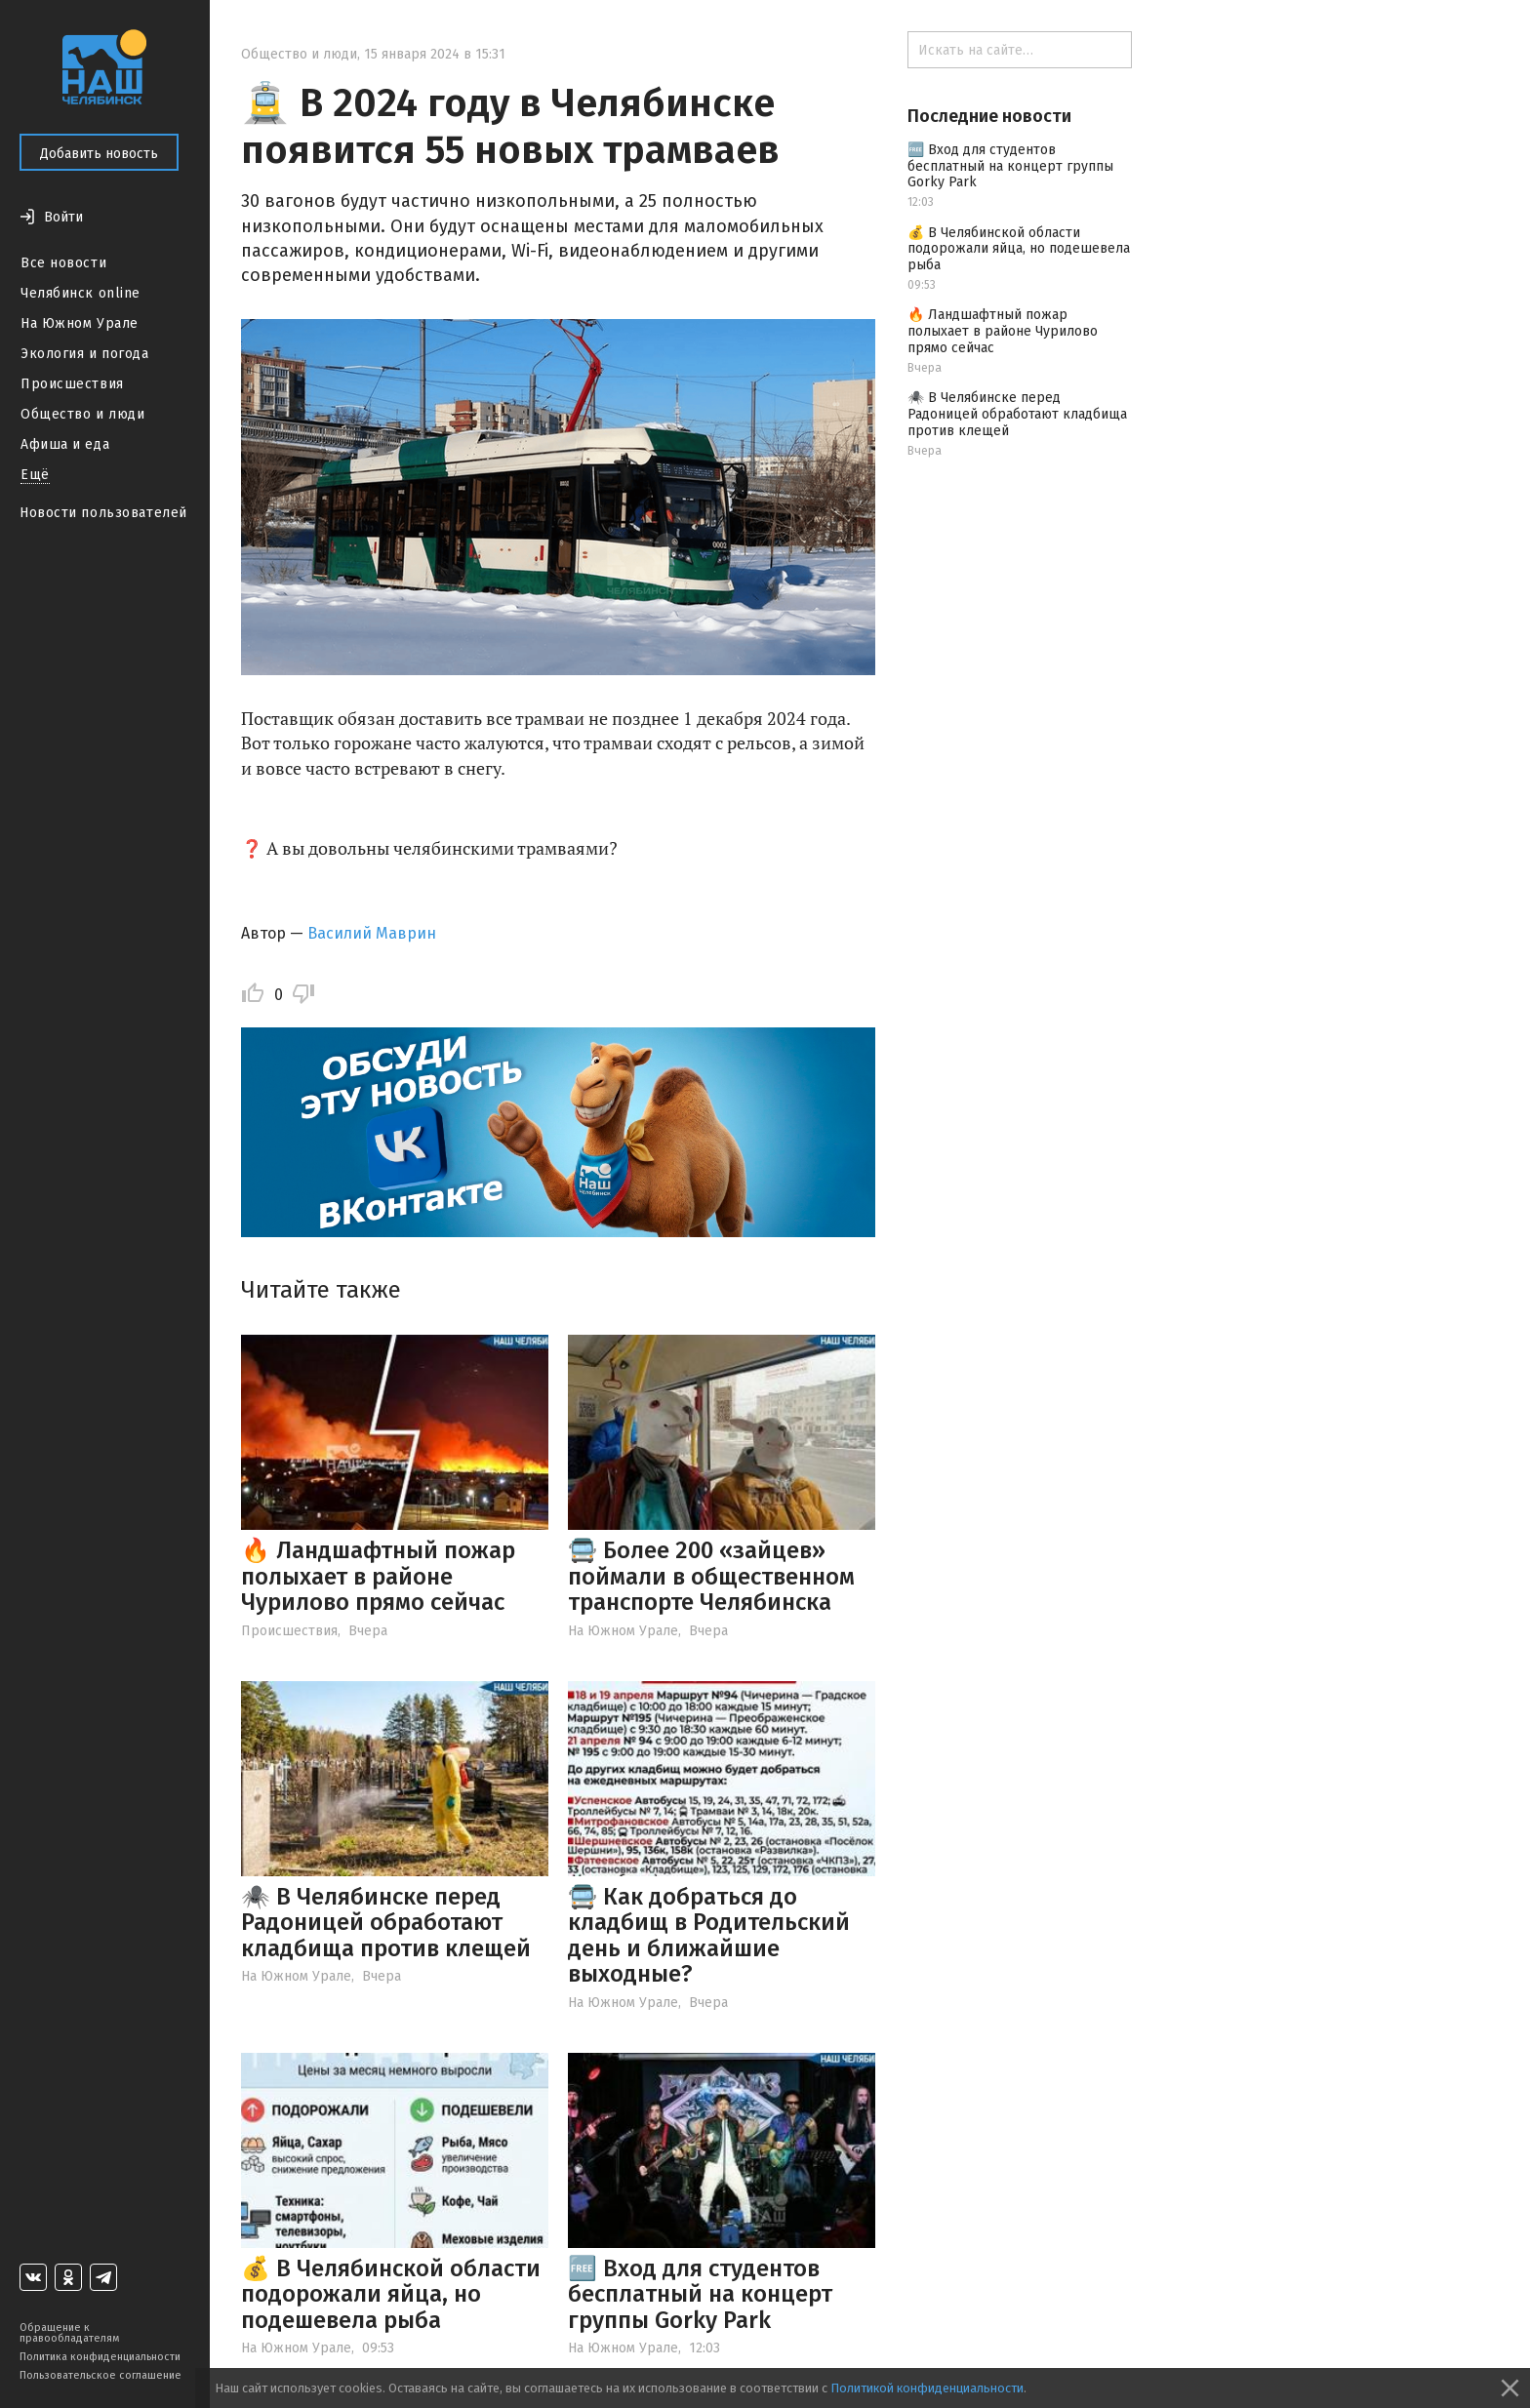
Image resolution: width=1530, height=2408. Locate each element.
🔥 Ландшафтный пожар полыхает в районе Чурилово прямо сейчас (378, 1576)
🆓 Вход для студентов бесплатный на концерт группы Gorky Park (700, 2294)
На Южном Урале (79, 323)
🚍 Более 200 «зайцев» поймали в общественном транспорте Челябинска (711, 1576)
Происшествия (72, 384)
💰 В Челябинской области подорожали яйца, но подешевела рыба (391, 2294)
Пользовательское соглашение (100, 2375)
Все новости (63, 263)
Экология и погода (84, 353)
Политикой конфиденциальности (927, 2388)
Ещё (35, 474)
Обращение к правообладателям (69, 2333)
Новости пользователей (103, 512)
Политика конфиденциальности (100, 2356)
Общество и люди (82, 414)
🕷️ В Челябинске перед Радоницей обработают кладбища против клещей (386, 1922)
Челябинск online (80, 293)
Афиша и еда (64, 444)
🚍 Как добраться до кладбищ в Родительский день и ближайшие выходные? (709, 1935)
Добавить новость (99, 153)
